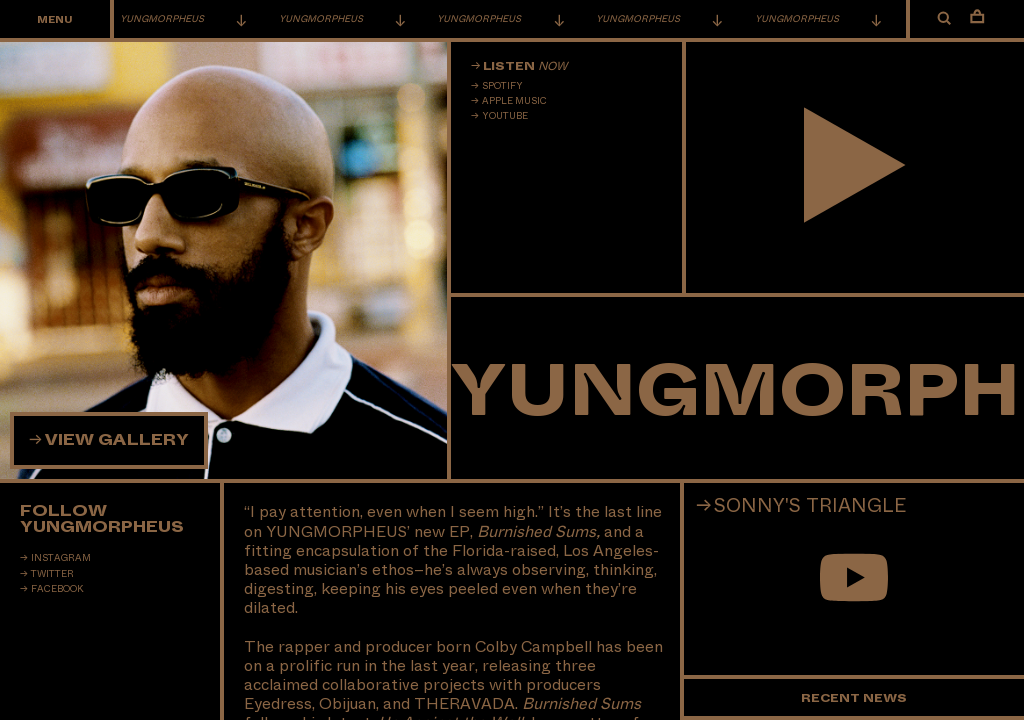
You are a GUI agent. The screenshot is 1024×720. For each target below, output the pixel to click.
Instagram (61, 558)
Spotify (502, 86)
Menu (55, 20)
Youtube (505, 116)
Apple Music (514, 101)
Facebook (57, 589)
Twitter (52, 574)
